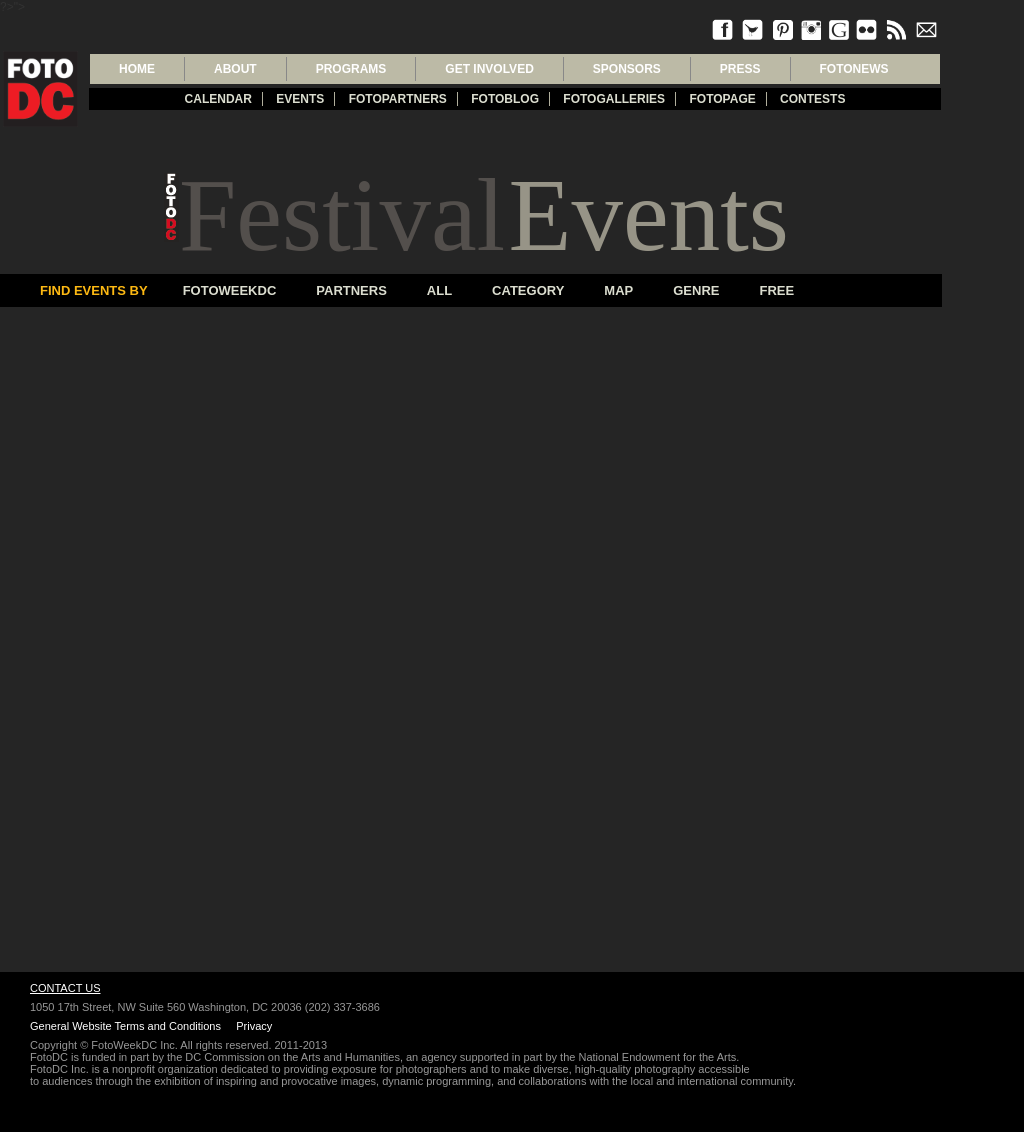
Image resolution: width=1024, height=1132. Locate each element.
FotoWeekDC (230, 290)
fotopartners (398, 99)
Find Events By (94, 290)
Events (300, 99)
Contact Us (65, 988)
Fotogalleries (614, 99)
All (439, 290)
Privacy (254, 1026)
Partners (351, 290)
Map (618, 290)
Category (528, 290)
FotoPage (722, 99)
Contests (812, 99)
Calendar (218, 99)
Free (776, 290)
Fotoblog (505, 99)
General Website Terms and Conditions (125, 1026)
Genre (696, 290)
